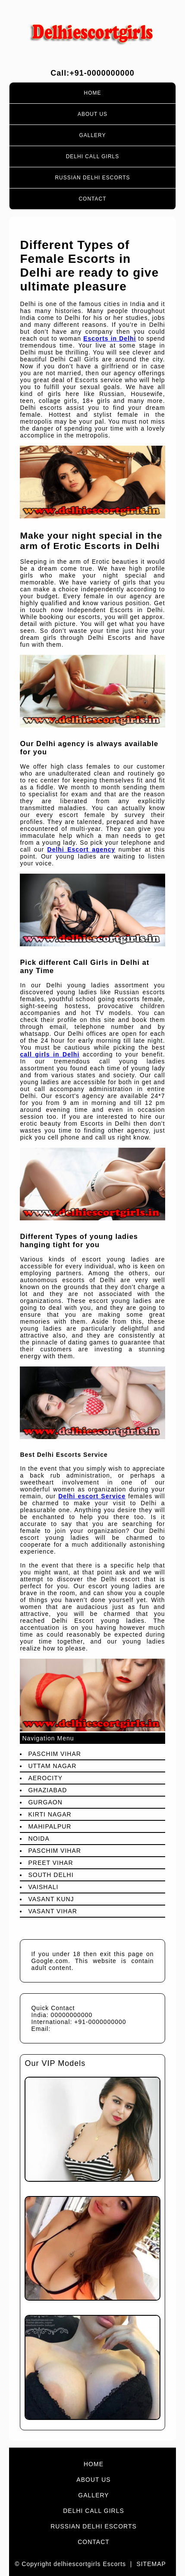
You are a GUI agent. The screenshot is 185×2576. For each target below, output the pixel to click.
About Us (92, 114)
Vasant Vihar (52, 1911)
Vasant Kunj (51, 1899)
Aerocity (45, 1778)
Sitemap (151, 2563)
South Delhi (50, 1874)
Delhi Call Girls (92, 156)
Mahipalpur (49, 1826)
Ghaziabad (47, 1790)
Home (92, 93)
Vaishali (43, 1886)
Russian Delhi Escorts (92, 178)
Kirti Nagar (49, 1814)
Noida (38, 1838)
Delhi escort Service (91, 1496)
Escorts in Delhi (109, 338)
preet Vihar (50, 1862)
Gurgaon (45, 1802)
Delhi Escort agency (81, 849)
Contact (92, 199)
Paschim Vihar (54, 1753)
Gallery (92, 135)
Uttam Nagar (52, 1765)
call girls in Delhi (49, 1054)
